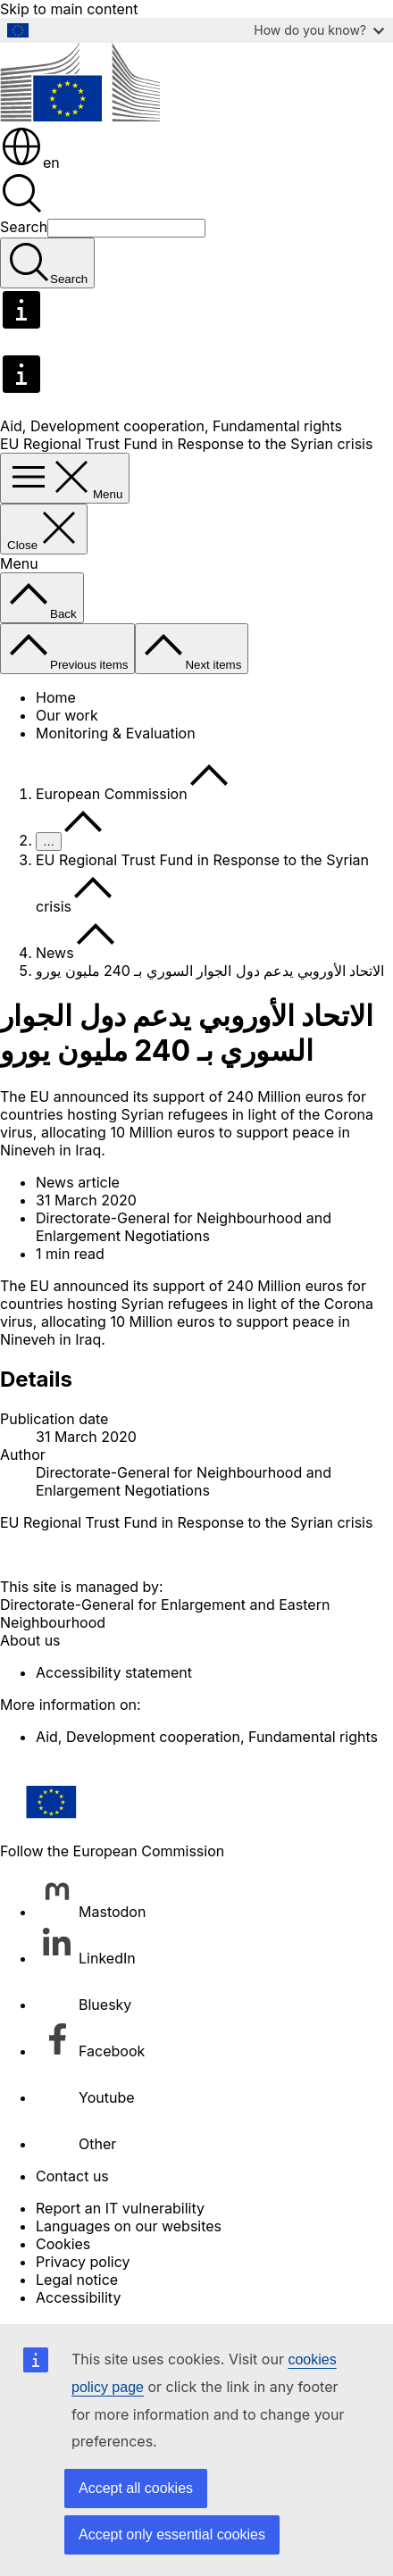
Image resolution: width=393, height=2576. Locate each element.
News (55, 953)
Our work (67, 715)
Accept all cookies (136, 2488)
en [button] (30, 162)
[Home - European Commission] (80, 116)
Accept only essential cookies (172, 2534)
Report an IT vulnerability (120, 2208)
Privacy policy (83, 2262)
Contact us (72, 2176)
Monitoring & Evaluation (116, 733)
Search (23, 227)
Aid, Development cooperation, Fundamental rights (171, 426)
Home (56, 697)
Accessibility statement (114, 1672)
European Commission (112, 794)
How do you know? (319, 30)
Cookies (63, 2244)
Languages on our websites (129, 2226)
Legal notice (77, 2279)
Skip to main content (69, 9)
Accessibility (78, 2297)
